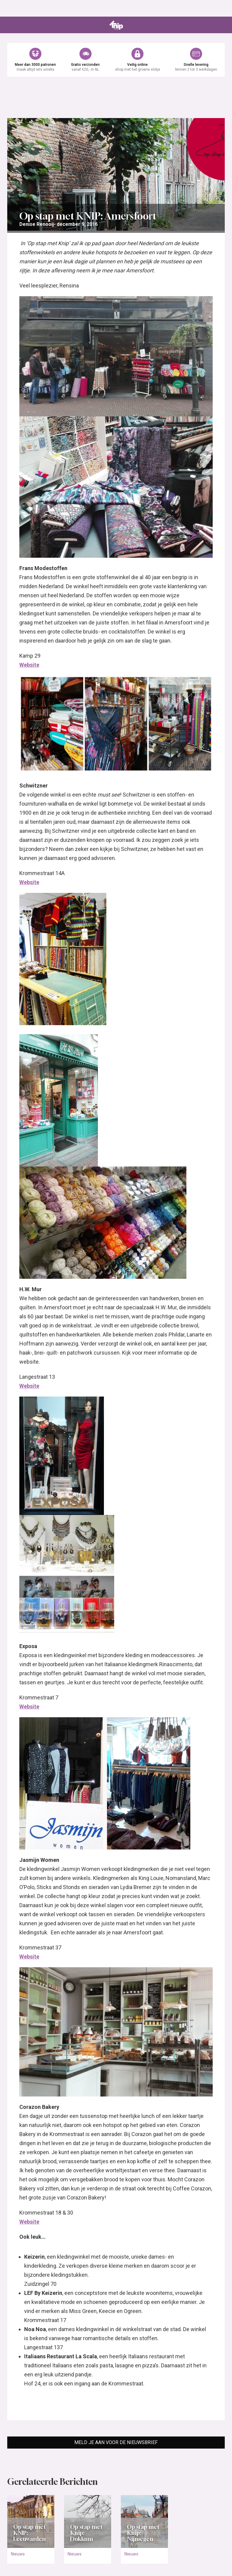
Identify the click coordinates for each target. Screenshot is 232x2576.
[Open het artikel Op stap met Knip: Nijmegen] (144, 2521)
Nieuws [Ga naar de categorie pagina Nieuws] (18, 2554)
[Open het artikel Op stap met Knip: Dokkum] (87, 2521)
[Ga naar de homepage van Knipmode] (116, 25)
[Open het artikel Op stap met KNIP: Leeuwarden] (30, 2521)
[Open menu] (11, 25)
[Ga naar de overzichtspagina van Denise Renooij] (36, 224)
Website (29, 665)
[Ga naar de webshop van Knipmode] (116, 60)
